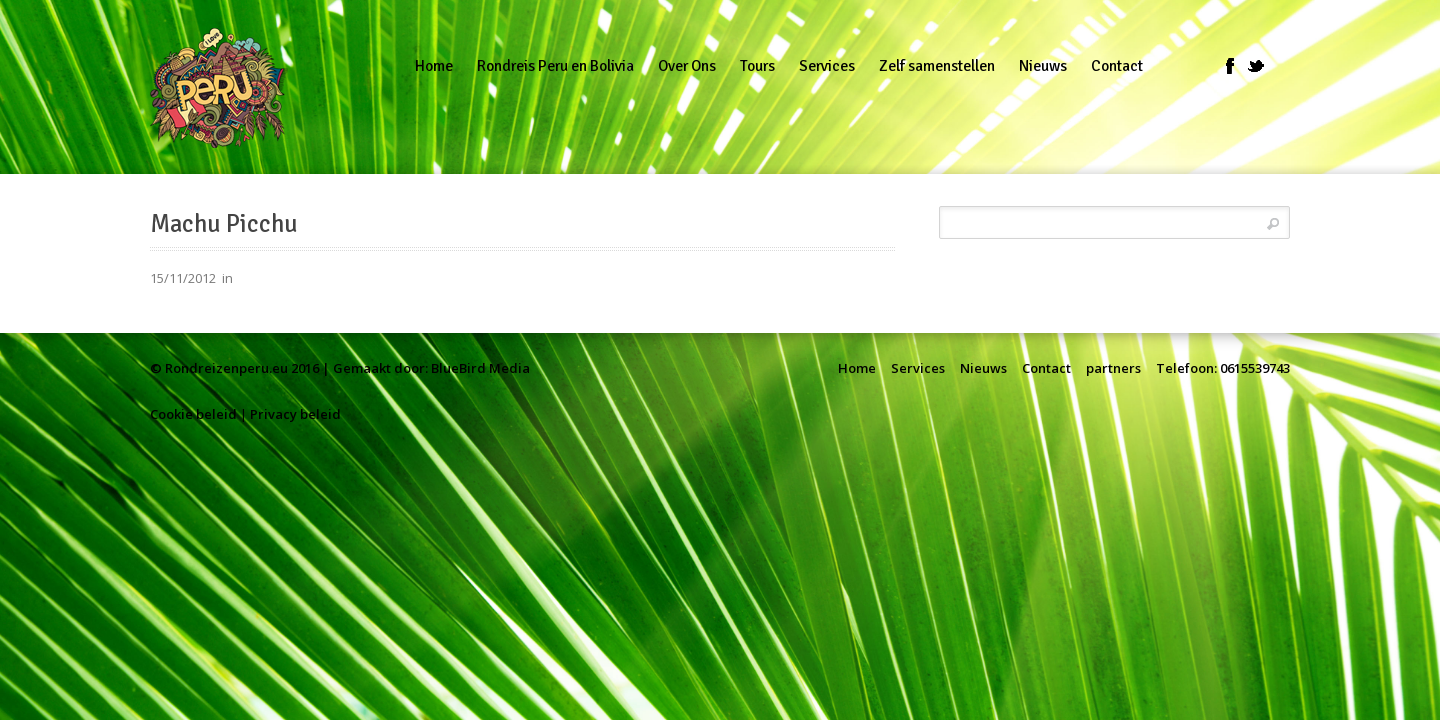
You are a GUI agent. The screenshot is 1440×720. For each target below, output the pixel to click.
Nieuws (983, 368)
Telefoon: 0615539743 (1223, 368)
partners (1113, 368)
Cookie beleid (193, 414)
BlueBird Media (480, 368)
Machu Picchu (224, 224)
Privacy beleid (295, 414)
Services (918, 368)
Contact (1046, 368)
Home (857, 368)
